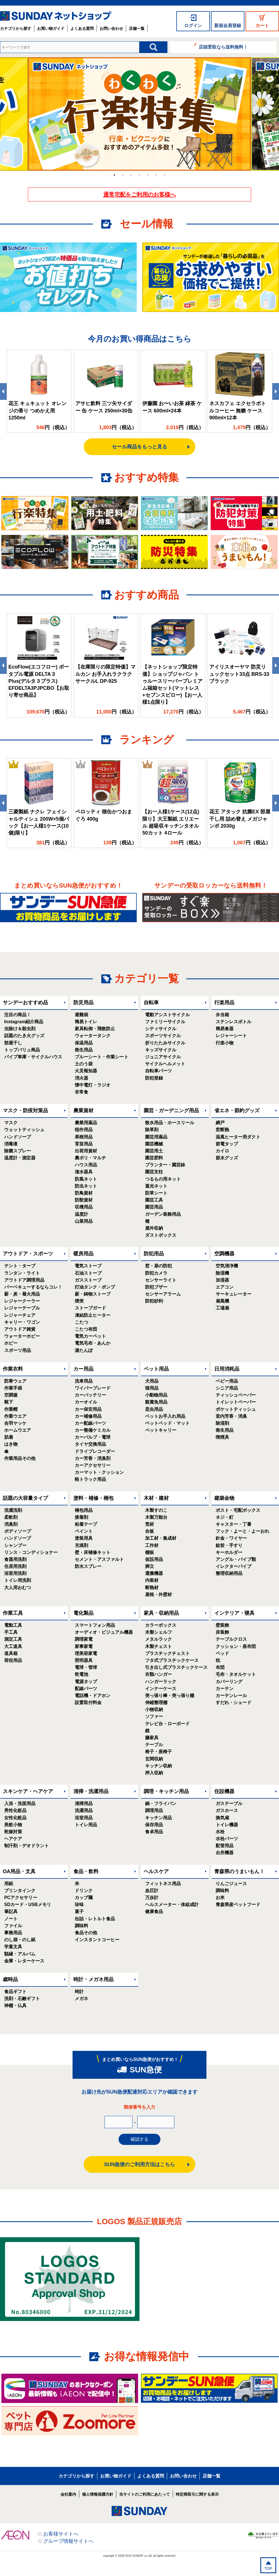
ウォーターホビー (22, 1336)
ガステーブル (229, 1803)
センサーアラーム (163, 1294)
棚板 (149, 1552)
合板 (149, 1531)
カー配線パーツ (90, 1423)
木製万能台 (156, 1517)
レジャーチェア (19, 1315)
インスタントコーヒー (97, 1939)
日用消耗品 (226, 1369)
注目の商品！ (17, 1014)
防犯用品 (154, 1253)
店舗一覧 (137, 28)
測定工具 (13, 1639)
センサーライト (160, 1280)
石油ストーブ (88, 1273)
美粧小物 (13, 1824)
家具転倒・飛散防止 (95, 1028)
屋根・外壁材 (158, 1594)
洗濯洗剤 (13, 1510)
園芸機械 (154, 1144)
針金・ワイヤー (231, 1538)
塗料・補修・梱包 (93, 1498)
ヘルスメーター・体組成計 (172, 1904)
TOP (268, 2568)
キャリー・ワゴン (22, 1322)
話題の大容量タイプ (25, 1498)
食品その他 (86, 1932)
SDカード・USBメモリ (27, 1904)
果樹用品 (84, 1137)
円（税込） (53, 427)
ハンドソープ (17, 1137)
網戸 (220, 1122)
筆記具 (11, 1911)
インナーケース (160, 1688)
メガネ (81, 1998)
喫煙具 (222, 1437)
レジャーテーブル (22, 1308)
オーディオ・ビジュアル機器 (104, 1632)
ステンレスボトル (233, 1021)
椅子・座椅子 (158, 1751)
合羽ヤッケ (15, 1423)
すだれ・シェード (233, 1702)
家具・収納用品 (161, 1613)
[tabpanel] (139, 114)
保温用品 (84, 1043)
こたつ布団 (86, 1329)
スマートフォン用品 (95, 1625)
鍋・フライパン (160, 1803)
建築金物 (224, 1498)
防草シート (156, 1193)
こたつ (81, 1322)
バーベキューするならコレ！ (33, 1287)
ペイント (84, 1531)
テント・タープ (19, 1265)
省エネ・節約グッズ (236, 1110)
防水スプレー (88, 1566)
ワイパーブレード (92, 1388)
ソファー (154, 1716)
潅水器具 (84, 1171)
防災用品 (83, 1002)
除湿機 (222, 1273)
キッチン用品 (158, 1817)
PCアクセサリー (20, 1897)
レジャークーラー (22, 1301)
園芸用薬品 (156, 1137)
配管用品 (225, 1845)
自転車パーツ (158, 1070)
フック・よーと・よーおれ (242, 1531)
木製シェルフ (158, 1632)
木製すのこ (156, 1510)
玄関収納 (154, 1758)
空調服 (11, 1395)
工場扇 (222, 1308)
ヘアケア (13, 1838)
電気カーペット (90, 1336)
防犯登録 (154, 1078)
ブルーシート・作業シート (101, 1056)
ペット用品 (156, 1369)
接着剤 (81, 1517)
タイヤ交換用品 (90, 1444)
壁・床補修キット (92, 1552)
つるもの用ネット (163, 1179)
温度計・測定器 (19, 1157)
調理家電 (84, 1639)
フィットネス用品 (163, 1883)
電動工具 (13, 1625)
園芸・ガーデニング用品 (171, 1110)
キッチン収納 (158, 1765)
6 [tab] (156, 175)
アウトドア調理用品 (24, 1280)
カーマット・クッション (99, 1472)
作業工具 (13, 1613)
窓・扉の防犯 (158, 1265)
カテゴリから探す (15, 28)
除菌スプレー (17, 1150)
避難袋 (81, 1014)
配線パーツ (86, 1688)
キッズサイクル (160, 1049)
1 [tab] (114, 175)
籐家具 (151, 1737)
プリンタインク (19, 1890)
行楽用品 (224, 1002)
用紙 (8, 1883)
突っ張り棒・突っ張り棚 (169, 1695)
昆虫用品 (154, 1409)
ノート (11, 1918)
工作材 (151, 1545)
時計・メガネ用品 (93, 1979)
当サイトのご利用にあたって (144, 2494)
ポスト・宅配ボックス (238, 1510)
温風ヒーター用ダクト (238, 1137)
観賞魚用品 (156, 1402)
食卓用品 (154, 1831)
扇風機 (222, 1301)
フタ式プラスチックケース (172, 1660)
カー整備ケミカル (92, 1430)
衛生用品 (84, 1049)
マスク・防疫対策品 (25, 1110)
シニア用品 (227, 1388)
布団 (220, 1667)
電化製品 (83, 1613)
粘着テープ (86, 1524)
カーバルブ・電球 (92, 1437)
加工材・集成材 (160, 1538)
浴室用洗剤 (15, 1573)
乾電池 (81, 1674)
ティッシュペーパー (236, 1395)
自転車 (151, 1002)
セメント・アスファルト (99, 1559)
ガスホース (227, 1810)
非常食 (81, 1092)
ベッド (222, 1653)
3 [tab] (131, 175)
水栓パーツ (227, 1838)
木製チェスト (158, 1646)
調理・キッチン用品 (166, 1791)
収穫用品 (84, 1207)
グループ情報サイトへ (68, 2541)
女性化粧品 (15, 1817)
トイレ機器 (227, 1824)
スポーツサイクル (163, 1035)
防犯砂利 (154, 1301)
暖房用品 (83, 1253)
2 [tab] (123, 175)
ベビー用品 (227, 1381)
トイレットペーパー (236, 1402)
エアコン (225, 1287)
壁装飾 (222, 1625)
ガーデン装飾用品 (163, 1214)
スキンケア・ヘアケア (28, 1791)
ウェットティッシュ (24, 1129)
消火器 (81, 1078)
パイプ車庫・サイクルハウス (33, 1056)
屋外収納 (154, 1228)
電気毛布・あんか (92, 1343)
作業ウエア (15, 1416)
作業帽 (11, 1409)
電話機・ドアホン (92, 1695)
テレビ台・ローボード (167, 1723)
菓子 (79, 1911)
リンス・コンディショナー (31, 1552)
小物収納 (154, 1709)
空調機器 (224, 1253)
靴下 (8, 1402)
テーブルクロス (231, 1639)
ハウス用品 (86, 1164)
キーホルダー (229, 1552)
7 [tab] (164, 175)
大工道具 (13, 1646)
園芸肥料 (154, 1157)
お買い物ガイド (50, 28)
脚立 (149, 1566)
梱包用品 (84, 1510)
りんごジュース (231, 1883)
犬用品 (151, 1381)
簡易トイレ (86, 1021)
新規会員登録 (227, 25)
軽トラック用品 (90, 1479)
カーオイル (86, 1402)
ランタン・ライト (22, 1273)
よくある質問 (82, 28)
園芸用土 (154, 1150)
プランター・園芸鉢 (165, 1164)
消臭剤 (11, 1524)
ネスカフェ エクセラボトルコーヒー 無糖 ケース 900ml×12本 (237, 410)
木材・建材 (156, 1498)
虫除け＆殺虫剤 (19, 1028)
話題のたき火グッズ (24, 1035)
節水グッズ (227, 1157)
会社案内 (68, 2494)
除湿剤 (222, 1423)
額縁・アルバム (19, 1954)
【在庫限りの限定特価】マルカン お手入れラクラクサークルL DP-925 (105, 674)
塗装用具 (84, 1538)
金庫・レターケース (24, 1961)
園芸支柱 (154, 1171)
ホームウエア (17, 1430)
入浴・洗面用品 (19, 1803)
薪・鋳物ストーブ (92, 1294)
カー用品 (83, 1369)
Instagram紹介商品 (23, 1021)
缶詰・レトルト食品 (95, 1918)
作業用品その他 (19, 1458)
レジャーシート (231, 1035)
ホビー (11, 1343)
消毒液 (11, 1144)
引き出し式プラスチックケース (176, 1667)
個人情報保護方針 (97, 2494)
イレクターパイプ (233, 1566)
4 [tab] (139, 175)
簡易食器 (225, 1028)
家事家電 (84, 1646)
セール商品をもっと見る (139, 447)
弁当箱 (222, 1014)
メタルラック (158, 1639)
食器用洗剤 (15, 1559)
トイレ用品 (86, 1824)
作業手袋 (13, 1388)
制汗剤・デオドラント (26, 1845)
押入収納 (154, 1772)
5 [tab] (148, 175)
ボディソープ (17, 1531)
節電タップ (227, 1144)
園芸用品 (154, 1207)
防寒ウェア (15, 1381)
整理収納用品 (229, 1573)
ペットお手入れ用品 (165, 1416)
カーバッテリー (90, 1395)
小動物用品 (156, 1395)
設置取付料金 (88, 1702)
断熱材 (151, 1587)
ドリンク (84, 1890)
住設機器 (224, 1791)
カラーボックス (160, 1625)
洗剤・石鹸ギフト (22, 1998)
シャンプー (15, 1545)
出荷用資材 (86, 1150)
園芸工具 (154, 1200)
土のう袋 (84, 1063)
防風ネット (86, 1179)
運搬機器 (154, 1573)
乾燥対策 (13, 1831)
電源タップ (86, 1681)
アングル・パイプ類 (236, 1559)
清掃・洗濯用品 (91, 1791)
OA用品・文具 (19, 1871)
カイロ (222, 1150)
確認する (139, 2139)
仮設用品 (154, 1559)
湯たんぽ (84, 1350)
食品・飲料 (85, 1871)
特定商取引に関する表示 (197, 2494)
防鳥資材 (84, 1193)
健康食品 (154, 1911)
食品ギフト (15, 1991)
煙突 (79, 1301)
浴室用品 (84, 1817)
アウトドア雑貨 (19, 1329)
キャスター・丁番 (233, 1524)
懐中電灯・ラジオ (92, 1085)
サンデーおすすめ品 (25, 1002)
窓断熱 (222, 1129)
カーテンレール (231, 1695)
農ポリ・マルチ (90, 1157)
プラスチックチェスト (167, 1653)
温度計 (81, 1214)
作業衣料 (13, 1369)
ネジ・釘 (225, 1517)
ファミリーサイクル (165, 1021)
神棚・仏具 (15, 2005)
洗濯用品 (84, 1810)
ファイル (13, 1925)
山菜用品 (84, 1221)
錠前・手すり (229, 1545)
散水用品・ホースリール (169, 1122)
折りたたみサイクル (165, 1043)
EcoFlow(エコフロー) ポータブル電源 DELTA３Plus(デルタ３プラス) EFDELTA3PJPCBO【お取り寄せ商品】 (38, 681)
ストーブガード (90, 1308)
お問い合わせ (111, 28)
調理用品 (154, 1810)
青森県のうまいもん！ (239, 1871)
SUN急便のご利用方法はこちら (139, 2164)
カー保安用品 (88, 1409)
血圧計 (151, 1890)
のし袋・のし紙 (19, 1939)
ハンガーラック (160, 1681)
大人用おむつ (17, 1587)
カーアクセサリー (92, 1465)
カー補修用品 (88, 1416)
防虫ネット (86, 1186)
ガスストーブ (88, 1280)
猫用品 (151, 1388)
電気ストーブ (88, 1265)
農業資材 (83, 1110)
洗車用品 (84, 1381)
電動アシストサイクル (167, 1014)
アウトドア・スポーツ (28, 1253)
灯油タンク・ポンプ (95, 1287)
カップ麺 (84, 1897)
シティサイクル (160, 1028)
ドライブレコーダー (95, 1451)
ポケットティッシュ (236, 1409)
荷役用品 (13, 1660)
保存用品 (154, 1824)
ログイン (193, 25)
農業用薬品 (86, 1122)
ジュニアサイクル (163, 1056)
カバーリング (229, 1681)
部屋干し (13, 1043)
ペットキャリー (160, 1430)
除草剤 (151, 1129)
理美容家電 (86, 1653)
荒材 (149, 1524)
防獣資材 (84, 1200)
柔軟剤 (11, 1517)
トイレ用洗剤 (17, 1580)
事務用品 (13, 1932)
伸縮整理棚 (156, 1702)
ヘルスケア (156, 1871)
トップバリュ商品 (22, 1049)
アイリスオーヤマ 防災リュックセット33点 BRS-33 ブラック (239, 674)
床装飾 (222, 1632)
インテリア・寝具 (234, 1613)
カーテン (225, 1688)
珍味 (79, 1904)
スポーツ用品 (17, 1350)
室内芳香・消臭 (231, 1416)
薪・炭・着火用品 (22, 1294)
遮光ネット (156, 1186)
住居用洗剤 (15, 1566)
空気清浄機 (227, 1265)
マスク (11, 1122)
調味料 (81, 1925)
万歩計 (151, 1897)
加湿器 (222, 1280)
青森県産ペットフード (238, 1904)
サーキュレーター (233, 1294)
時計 (79, 1991)
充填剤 (81, 1545)
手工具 (11, 1632)
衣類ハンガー (158, 1674)
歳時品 (10, 1979)
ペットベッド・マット (167, 1423)
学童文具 (13, 1946)
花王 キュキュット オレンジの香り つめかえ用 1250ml (37, 410)
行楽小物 (225, 1043)
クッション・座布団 (236, 1646)
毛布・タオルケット (236, 1674)
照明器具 (84, 1660)
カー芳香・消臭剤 (92, 1458)
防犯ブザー (156, 1287)
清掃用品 (84, 1803)
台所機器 (225, 1852)
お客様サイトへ (60, 2534)
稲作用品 (84, 1129)
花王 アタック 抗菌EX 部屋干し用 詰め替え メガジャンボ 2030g (239, 818)
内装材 (151, 1580)
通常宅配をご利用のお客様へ (139, 194)
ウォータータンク (92, 1035)
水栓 (220, 1831)
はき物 (11, 1444)
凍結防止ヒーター (92, 1315)
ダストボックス (160, 1235)
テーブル (154, 1744)
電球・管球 (86, 1667)
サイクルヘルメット (165, 1063)
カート (262, 25)
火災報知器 (86, 1070)
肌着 (8, 1437)
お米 (220, 1897)
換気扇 (222, 1817)
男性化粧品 (15, 1810)
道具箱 (11, 1653)
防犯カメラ (156, 1273)
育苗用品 (84, 1144)
